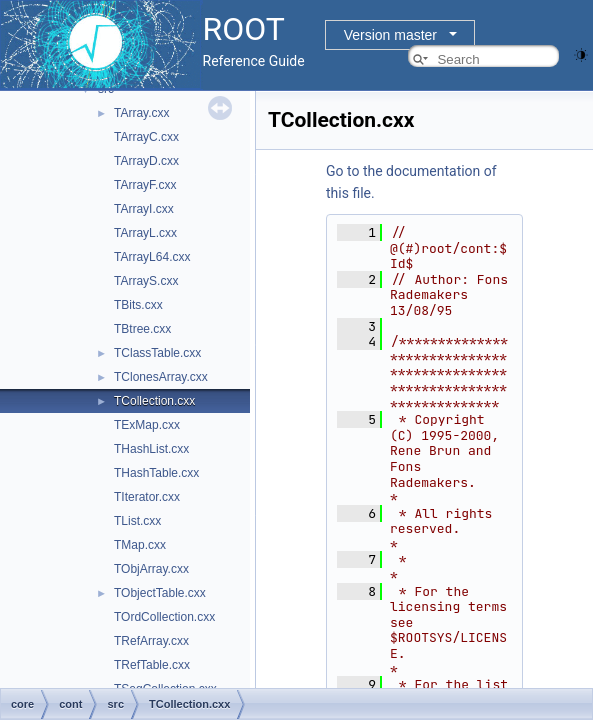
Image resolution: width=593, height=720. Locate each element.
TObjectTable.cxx (160, 593)
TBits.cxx (138, 305)
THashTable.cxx (156, 473)
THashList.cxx (151, 449)
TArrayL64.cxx (152, 257)
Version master (390, 35)
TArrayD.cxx (146, 161)
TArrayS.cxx (146, 281)
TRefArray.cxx (151, 641)
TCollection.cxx (154, 401)
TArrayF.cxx (145, 185)
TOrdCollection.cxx (164, 617)
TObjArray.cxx (151, 569)
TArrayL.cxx (145, 233)
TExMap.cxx (147, 425)
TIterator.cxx (147, 497)
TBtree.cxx (142, 329)
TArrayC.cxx (146, 137)
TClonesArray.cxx (161, 377)
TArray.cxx (142, 113)
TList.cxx (137, 521)
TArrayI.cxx (144, 209)
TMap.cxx (140, 545)
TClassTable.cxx (157, 353)
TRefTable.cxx (152, 665)
